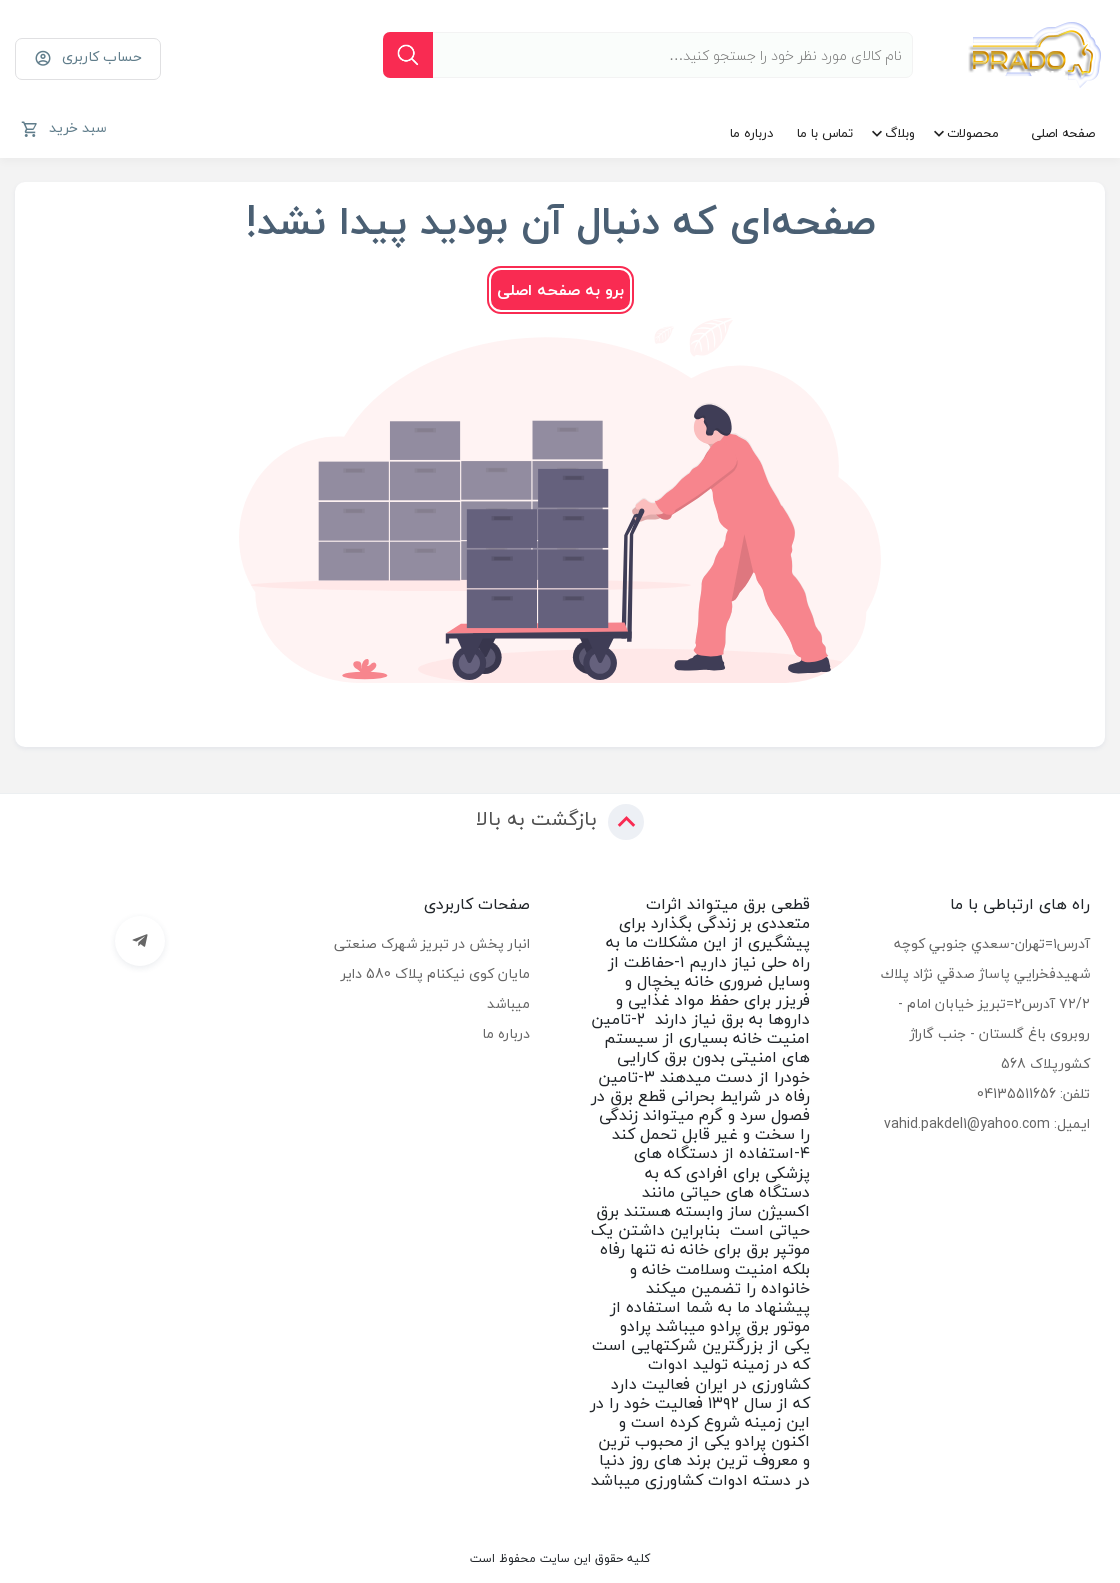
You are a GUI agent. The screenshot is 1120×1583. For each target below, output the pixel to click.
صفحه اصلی (1063, 133)
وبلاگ (900, 133)
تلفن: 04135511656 (1033, 1093)
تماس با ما (825, 133)
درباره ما (751, 133)
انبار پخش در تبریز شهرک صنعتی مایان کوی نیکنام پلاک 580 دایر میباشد (432, 973)
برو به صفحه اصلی (560, 290)
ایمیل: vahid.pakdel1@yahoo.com (987, 1123)
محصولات (973, 133)
